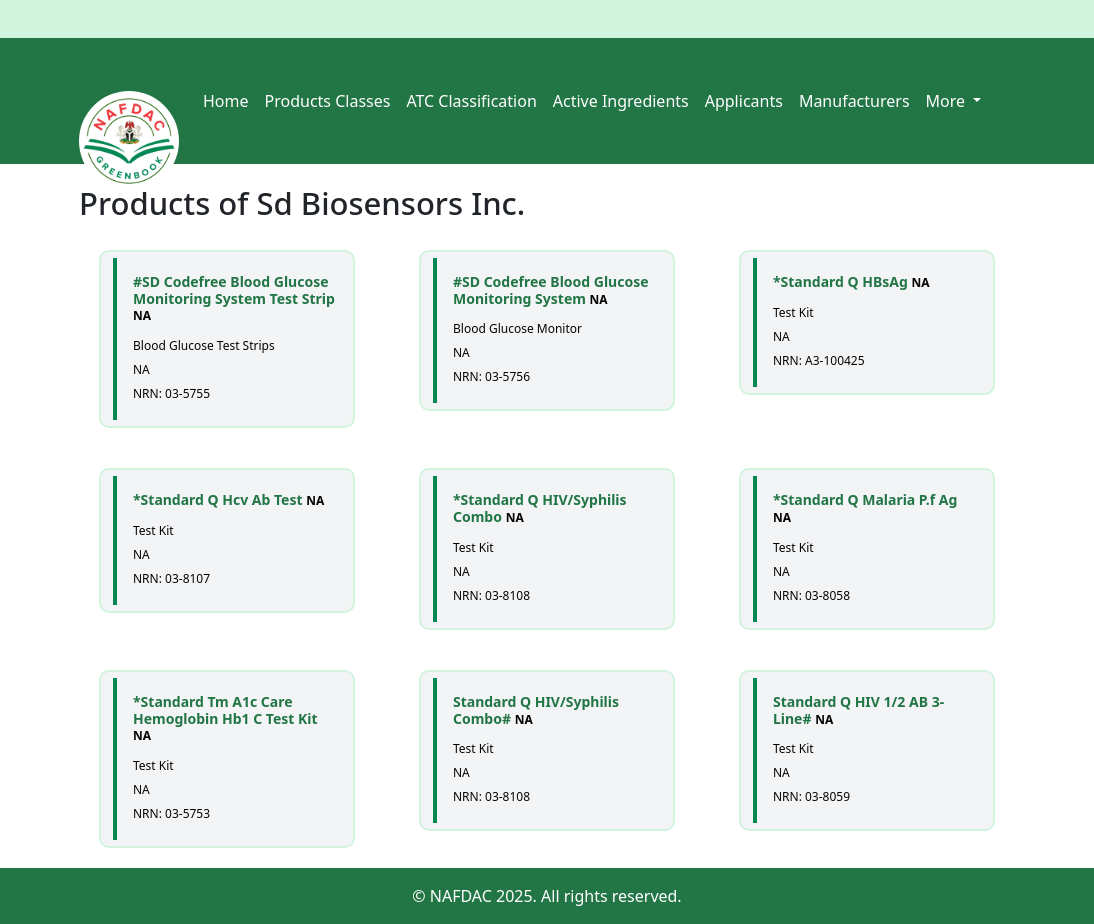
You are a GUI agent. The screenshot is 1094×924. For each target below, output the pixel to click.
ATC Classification (471, 101)
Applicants (744, 101)
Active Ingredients (621, 101)
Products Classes (328, 101)
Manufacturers (854, 101)
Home (226, 101)
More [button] (948, 101)
